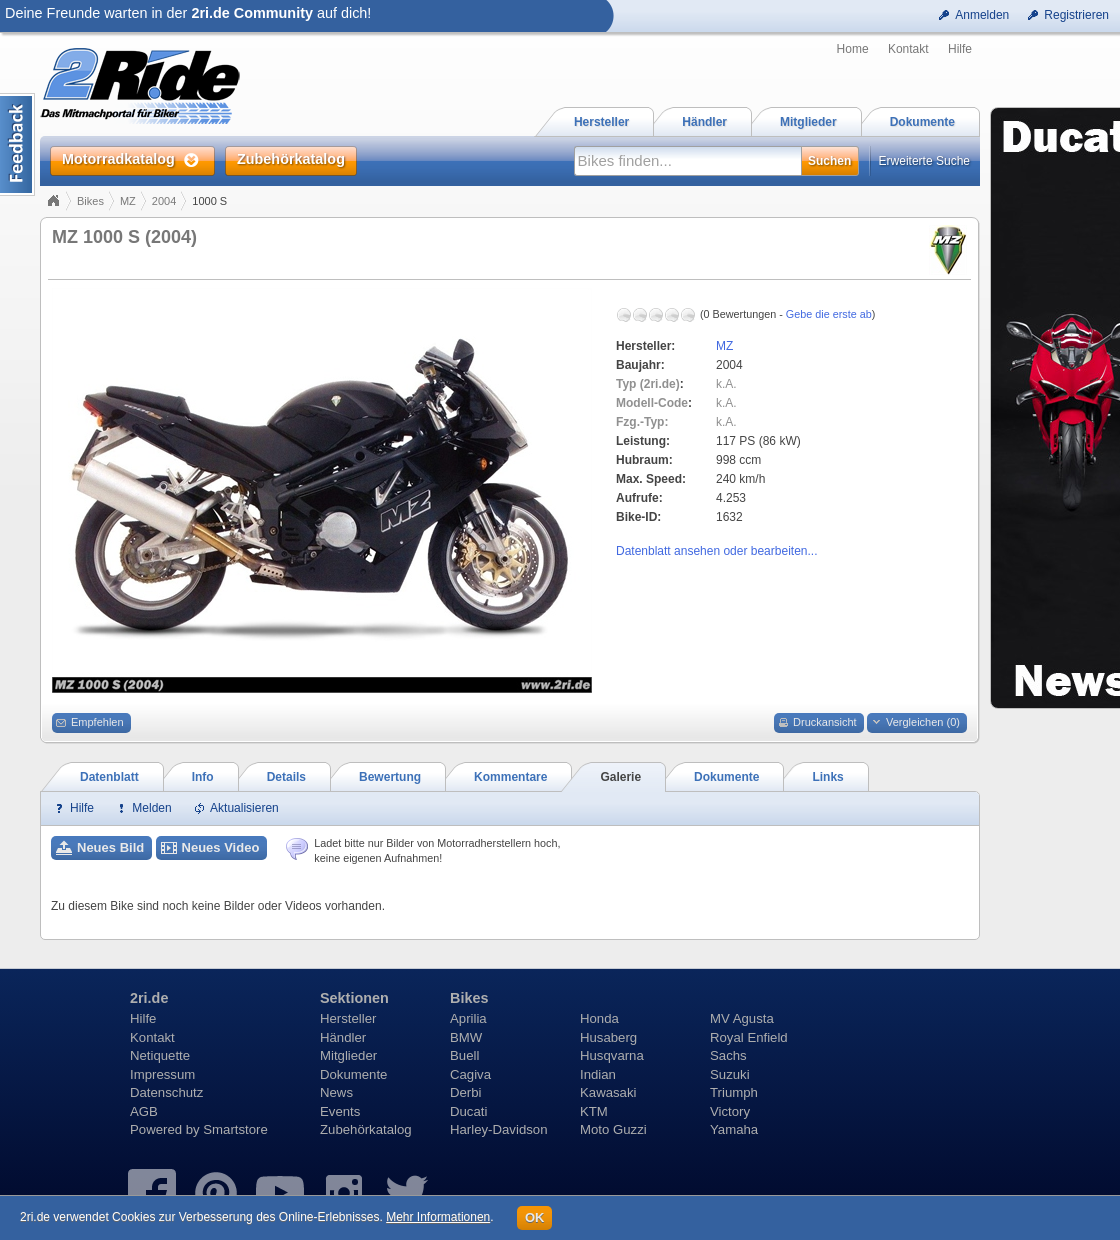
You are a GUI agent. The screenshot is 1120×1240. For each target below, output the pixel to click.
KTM (594, 1111)
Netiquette (160, 1055)
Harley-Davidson (498, 1129)
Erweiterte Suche (924, 161)
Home (853, 49)
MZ (128, 201)
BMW (466, 1037)
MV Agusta (742, 1018)
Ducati (468, 1111)
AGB (144, 1111)
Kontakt (908, 49)
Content (17, 144)
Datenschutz (166, 1092)
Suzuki (730, 1074)
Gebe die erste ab (829, 314)
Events (340, 1111)
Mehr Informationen (438, 1217)
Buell (464, 1055)
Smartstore (235, 1129)
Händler (343, 1037)
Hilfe (960, 49)
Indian (598, 1074)
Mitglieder (348, 1055)
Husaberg (608, 1037)
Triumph (734, 1092)
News (336, 1092)
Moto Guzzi (613, 1129)
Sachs (728, 1055)
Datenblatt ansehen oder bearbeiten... (716, 551)
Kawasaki (608, 1092)
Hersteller (348, 1018)
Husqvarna (612, 1055)
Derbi (466, 1092)
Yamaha (734, 1129)
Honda (599, 1018)
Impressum (162, 1074)
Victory (730, 1111)
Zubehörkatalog (366, 1129)
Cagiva (470, 1074)
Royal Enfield (749, 1037)
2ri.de (149, 998)
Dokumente (353, 1074)
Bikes (90, 201)
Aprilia (468, 1018)
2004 (164, 201)
